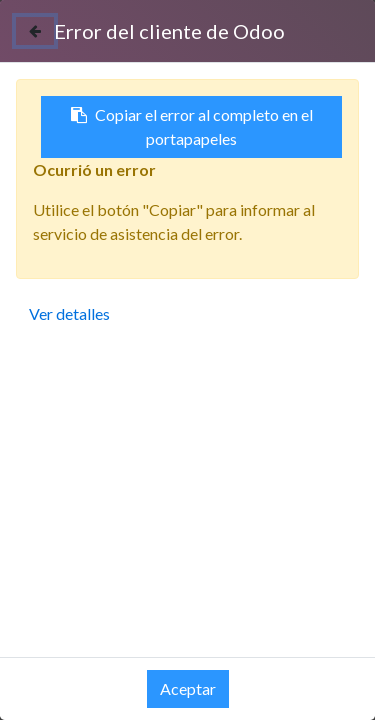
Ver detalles (69, 313)
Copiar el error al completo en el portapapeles (192, 126)
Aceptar (188, 688)
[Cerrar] (35, 31)
